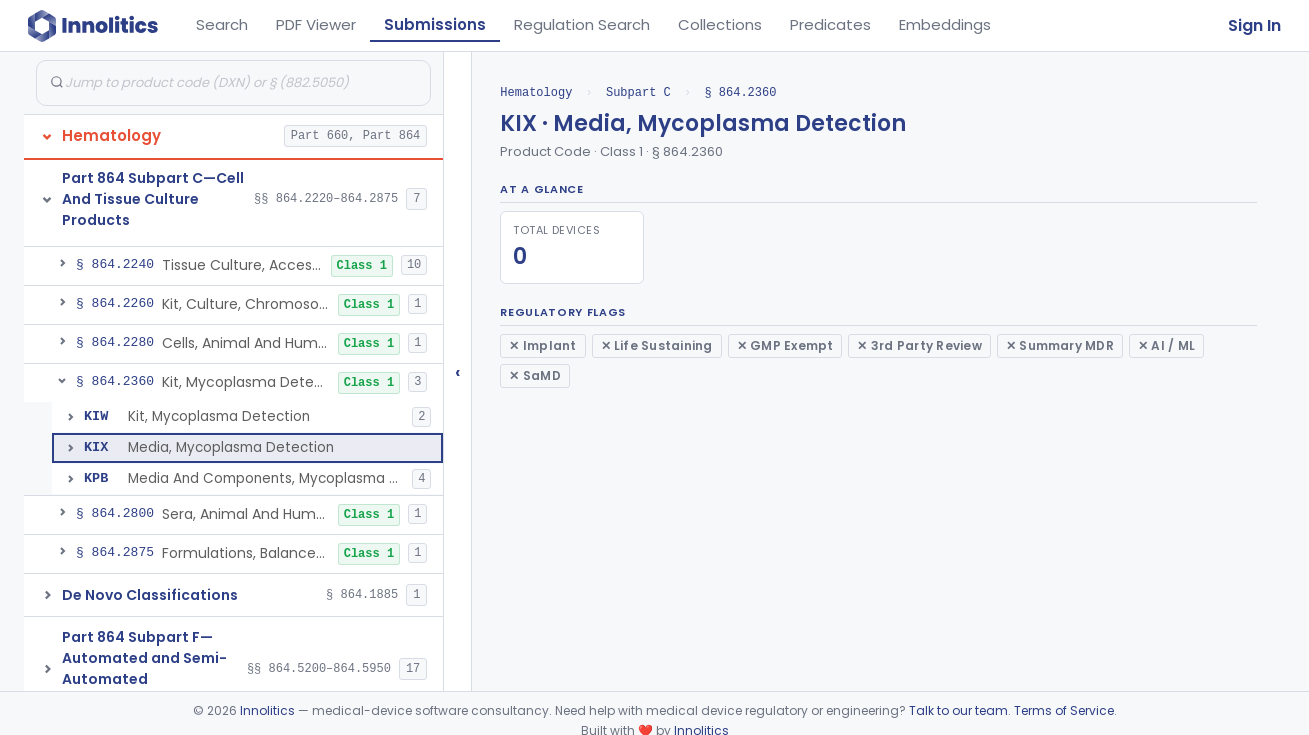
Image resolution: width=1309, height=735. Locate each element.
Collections (720, 24)
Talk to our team (958, 710)
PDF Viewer (316, 24)
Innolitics (267, 710)
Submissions (435, 24)
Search (222, 24)
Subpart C (638, 92)
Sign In (1254, 25)
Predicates (830, 24)
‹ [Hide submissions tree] (458, 371)
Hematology (536, 92)
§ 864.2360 (740, 92)
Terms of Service (1064, 710)
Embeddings (945, 24)
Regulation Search (582, 24)
